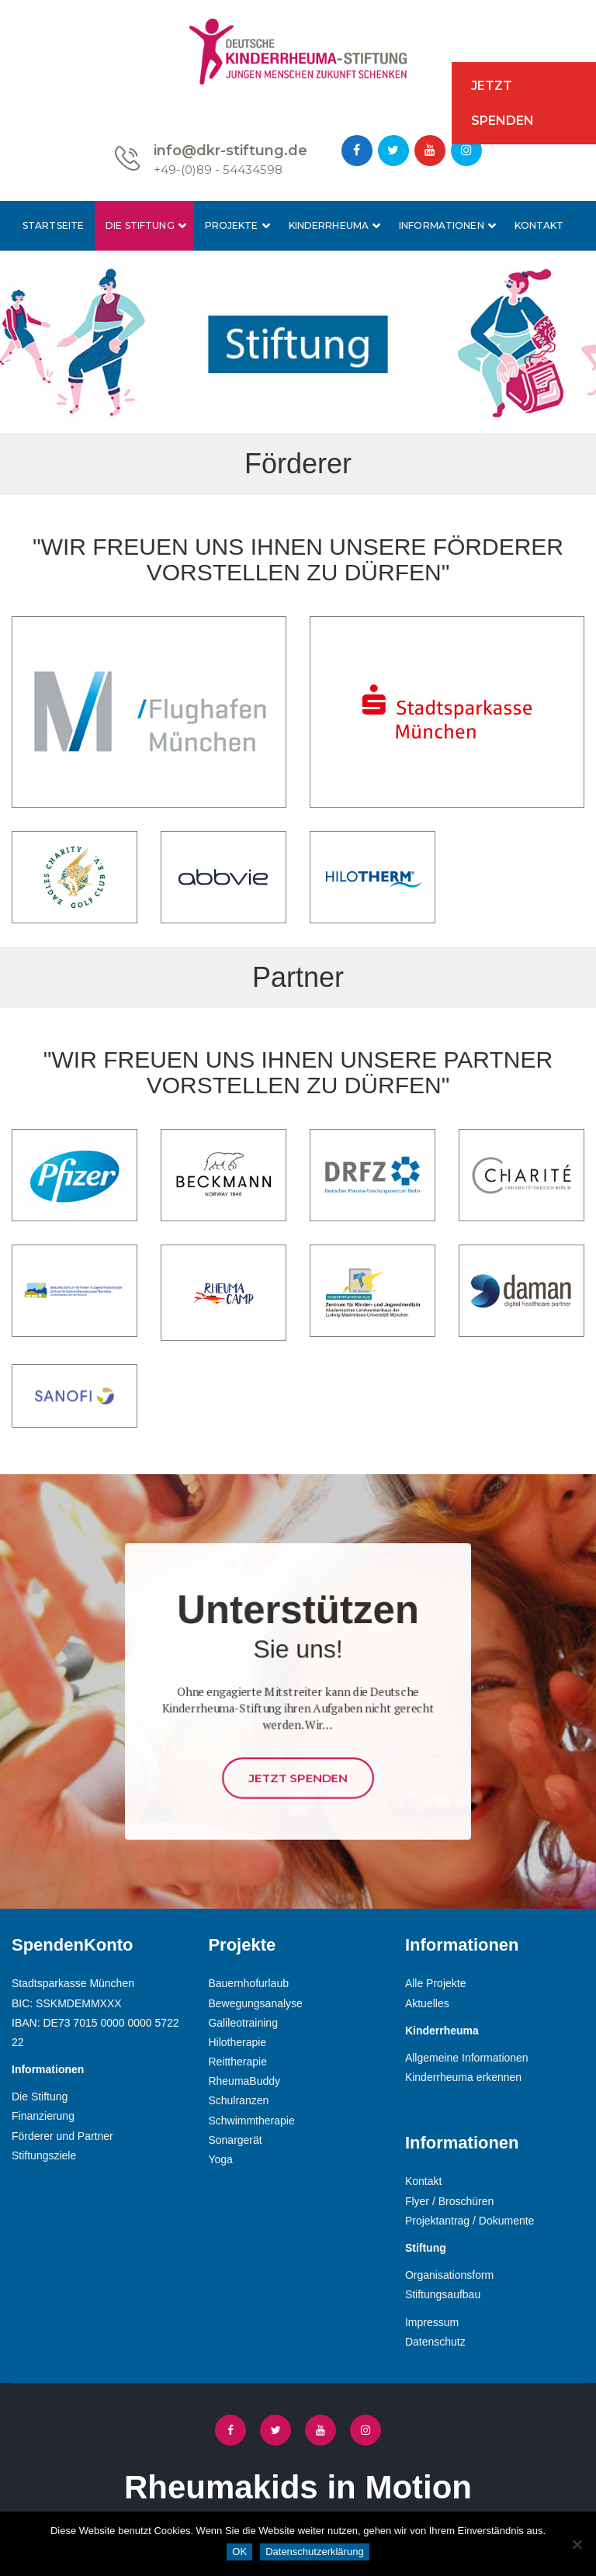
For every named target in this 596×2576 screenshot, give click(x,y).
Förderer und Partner (62, 2136)
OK (239, 2551)
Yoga (220, 2159)
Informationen (441, 225)
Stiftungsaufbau (442, 2294)
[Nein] (576, 2544)
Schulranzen (238, 2100)
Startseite (53, 225)
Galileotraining (243, 2023)
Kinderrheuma (329, 225)
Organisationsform (449, 2275)
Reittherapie (237, 2061)
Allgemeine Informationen (466, 2057)
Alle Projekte (435, 1983)
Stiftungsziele (44, 2155)
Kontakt (539, 225)
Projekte (231, 225)
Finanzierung (43, 2116)
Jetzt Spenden (297, 1722)
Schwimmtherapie (251, 2120)
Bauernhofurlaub (248, 1983)
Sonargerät (235, 2140)
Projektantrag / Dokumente (470, 2220)
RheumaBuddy (244, 2081)
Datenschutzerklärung (314, 2551)
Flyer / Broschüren (449, 2201)
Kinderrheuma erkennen (463, 2077)
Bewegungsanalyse (255, 2003)
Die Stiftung (140, 225)
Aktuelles (427, 2003)
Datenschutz (435, 2341)
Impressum (432, 2322)
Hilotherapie (237, 2042)
